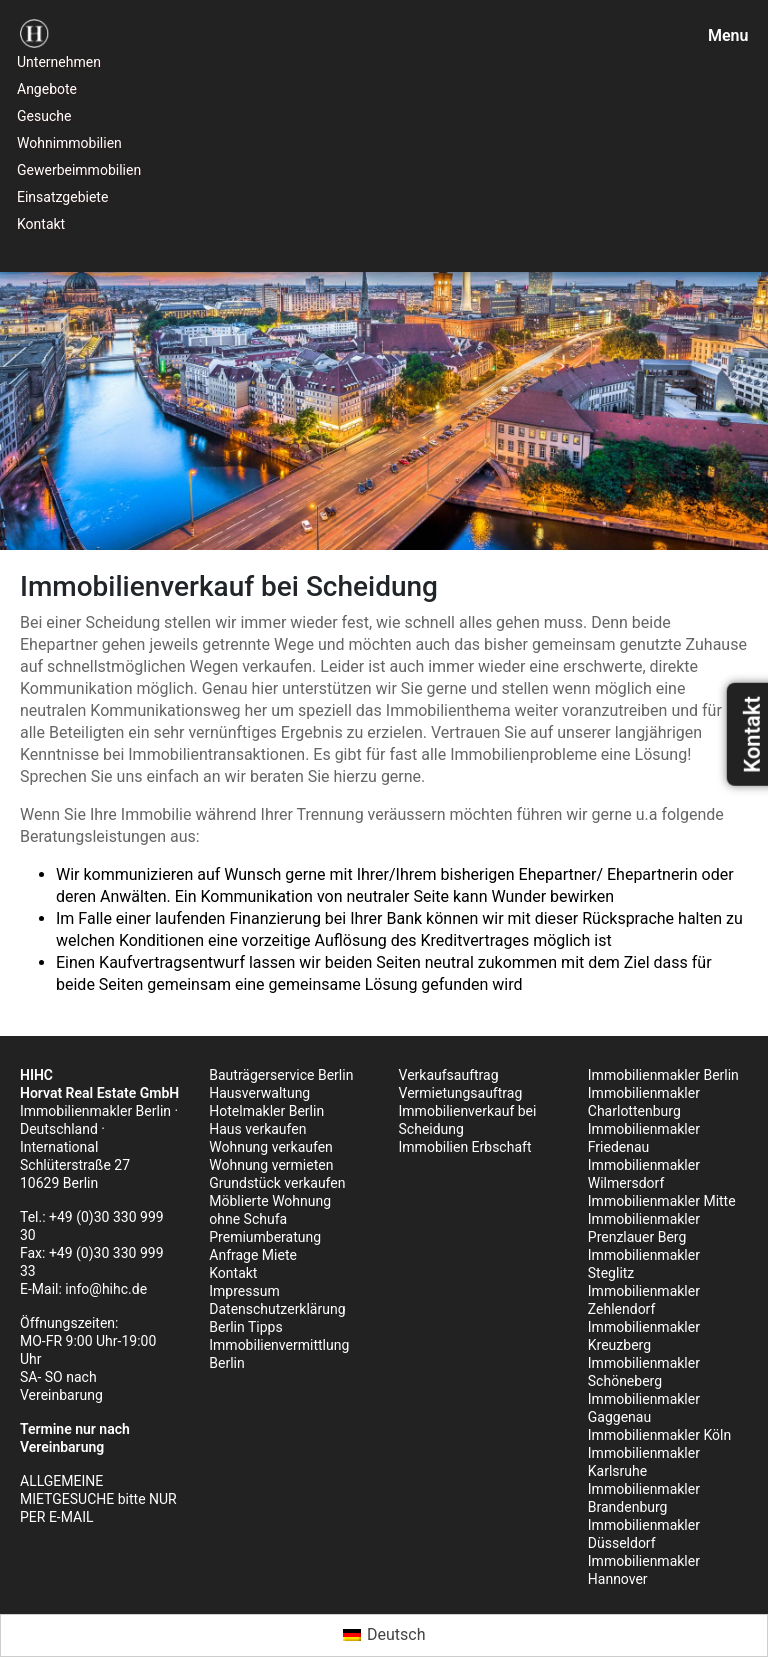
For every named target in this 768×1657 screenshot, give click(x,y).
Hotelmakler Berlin (266, 1111)
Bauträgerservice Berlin (281, 1075)
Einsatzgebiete (62, 197)
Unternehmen (59, 62)
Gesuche (44, 116)
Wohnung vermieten (271, 1165)
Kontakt (41, 224)
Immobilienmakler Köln (659, 1435)
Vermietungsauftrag (461, 1093)
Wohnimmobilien (69, 143)
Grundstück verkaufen (277, 1183)
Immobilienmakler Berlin (663, 1075)
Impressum (244, 1291)
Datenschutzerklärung (277, 1309)
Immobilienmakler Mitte (662, 1201)
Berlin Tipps (245, 1327)
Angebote (47, 89)
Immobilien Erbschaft (465, 1147)
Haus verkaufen (257, 1129)
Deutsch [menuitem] (396, 1634)
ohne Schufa (248, 1219)
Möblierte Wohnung (270, 1201)
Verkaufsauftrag (449, 1075)
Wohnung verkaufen (271, 1147)
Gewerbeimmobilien (79, 170)
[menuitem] (384, 1636)
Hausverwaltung (259, 1093)
